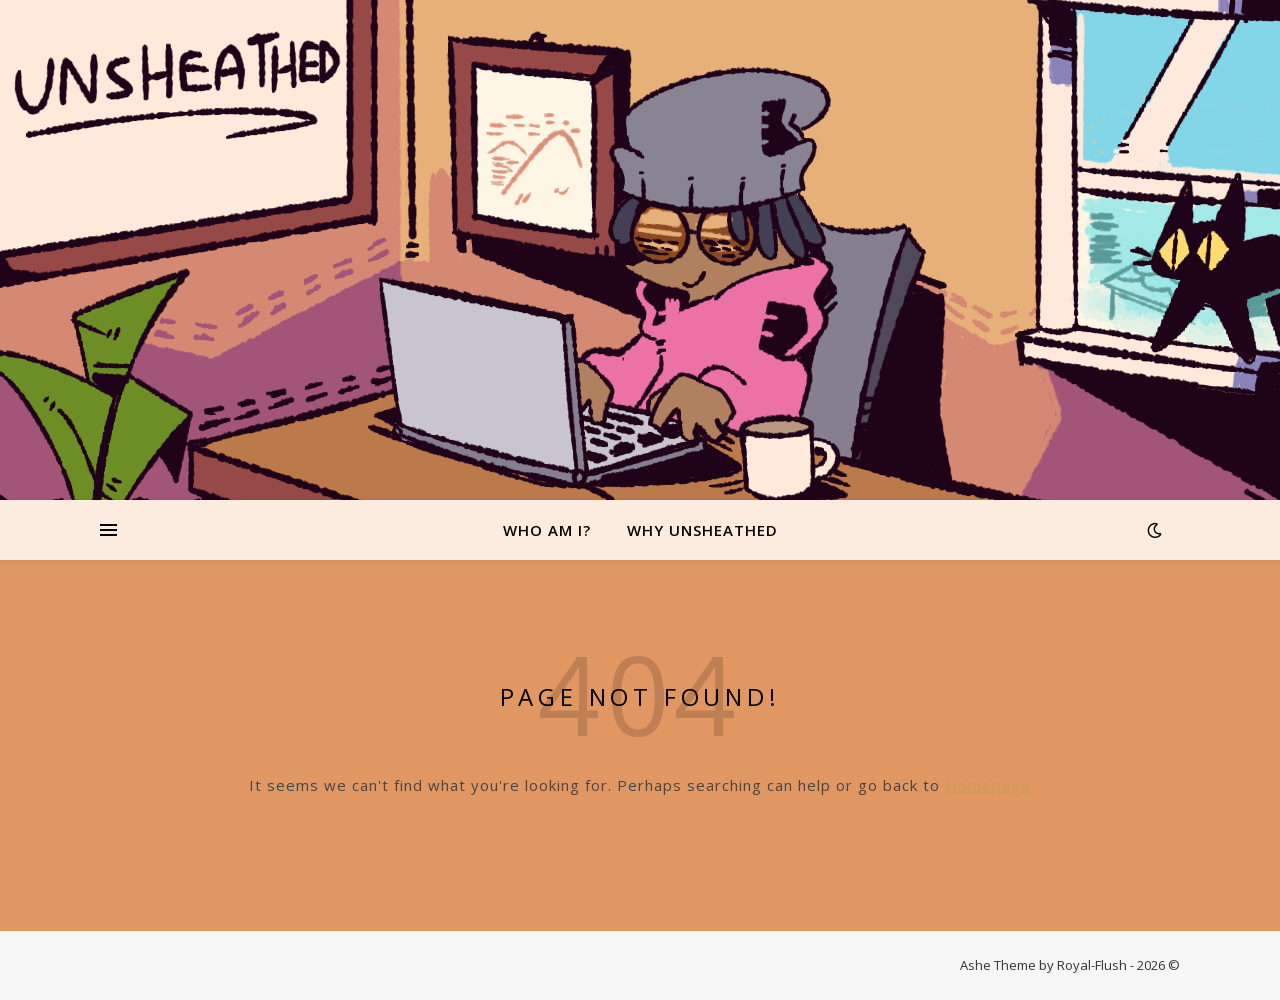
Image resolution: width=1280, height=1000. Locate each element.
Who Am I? (547, 530)
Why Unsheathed (702, 530)
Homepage (988, 785)
